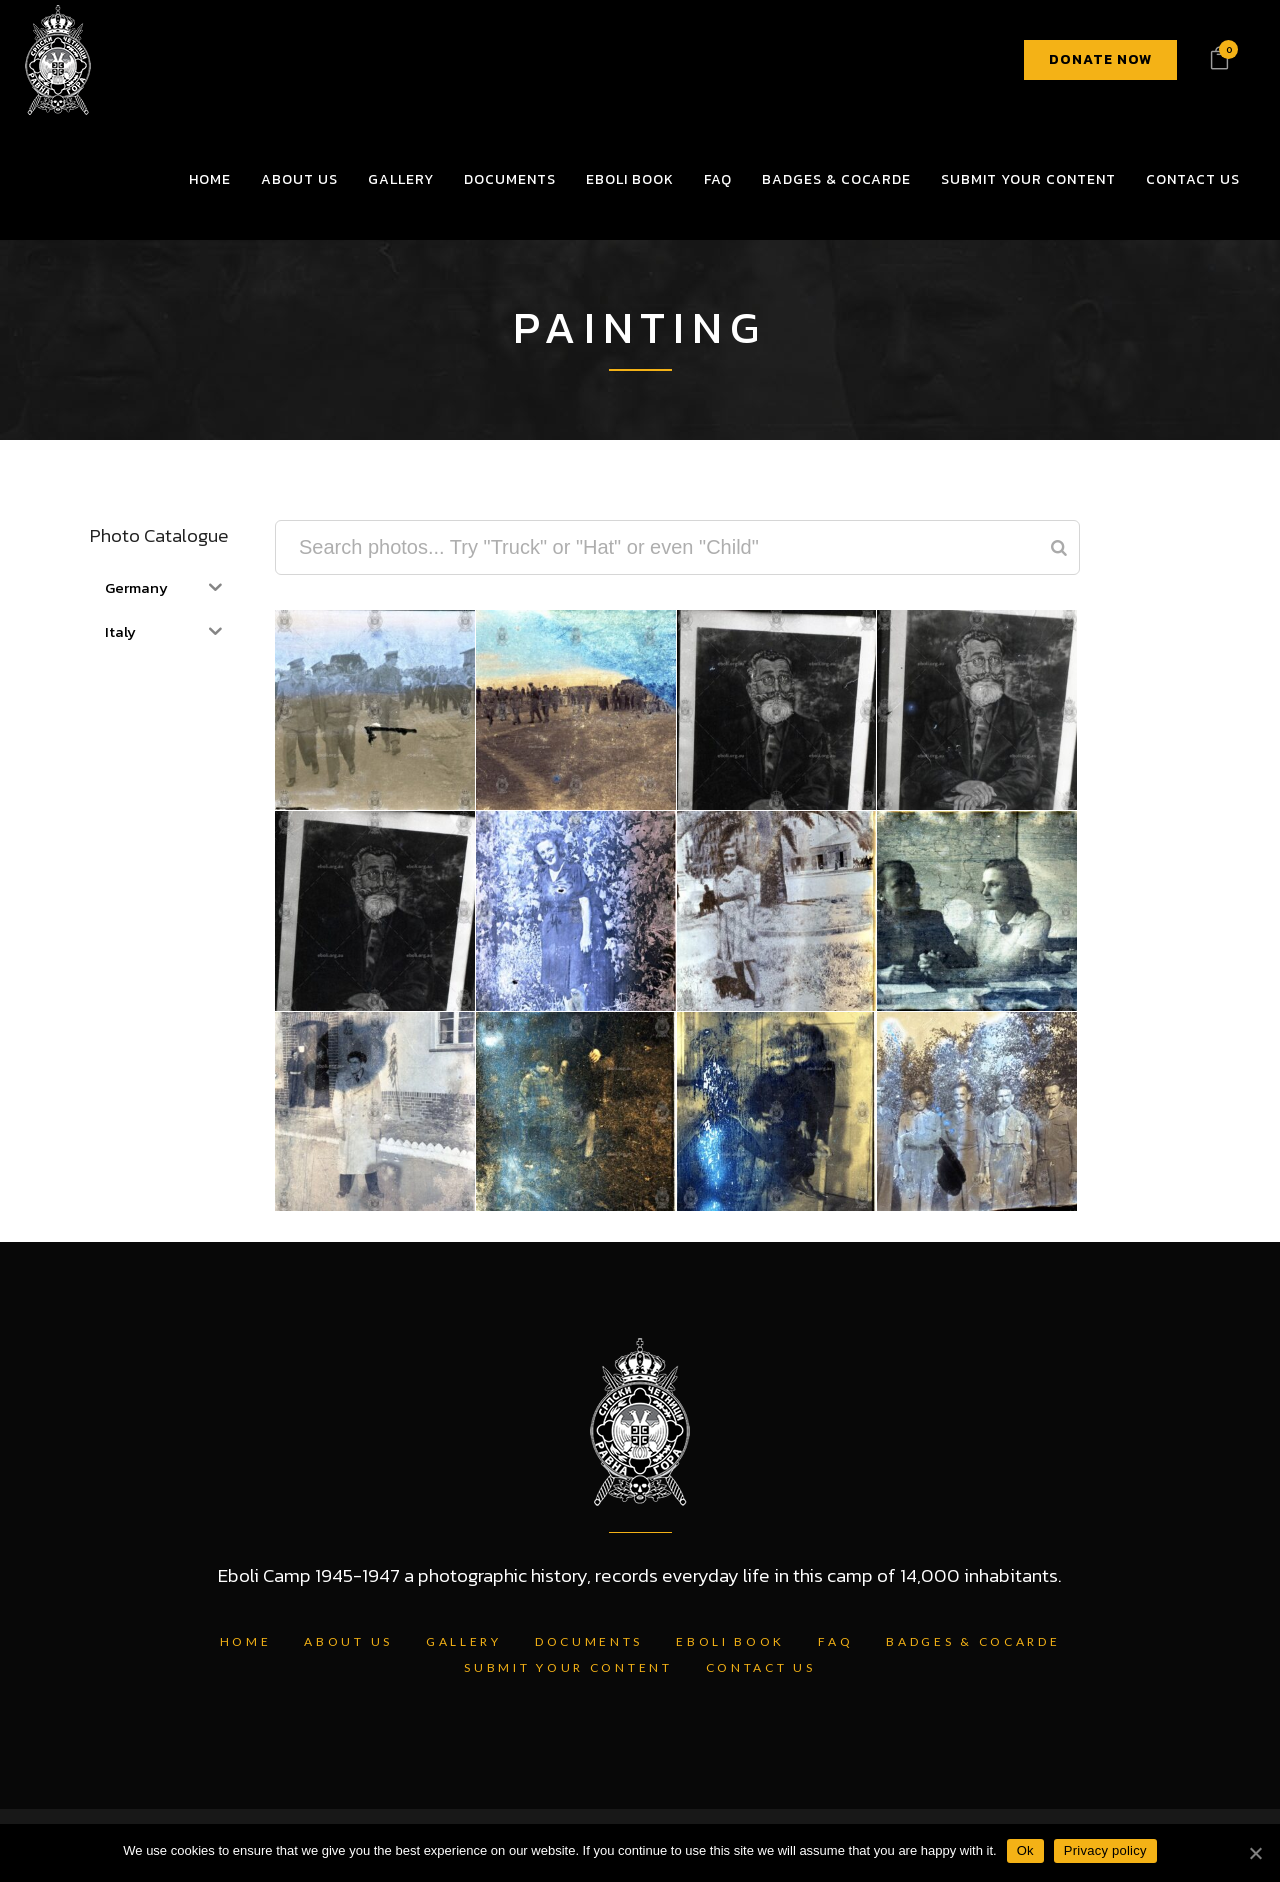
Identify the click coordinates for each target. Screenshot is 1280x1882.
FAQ (835, 1641)
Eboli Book (730, 1641)
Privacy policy (1105, 1850)
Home (246, 1641)
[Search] (1059, 547)
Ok (1025, 1850)
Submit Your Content (568, 1667)
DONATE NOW (1100, 59)
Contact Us (761, 1667)
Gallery (464, 1641)
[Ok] (1255, 1853)
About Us (348, 1641)
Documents (589, 1641)
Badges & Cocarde (973, 1641)
